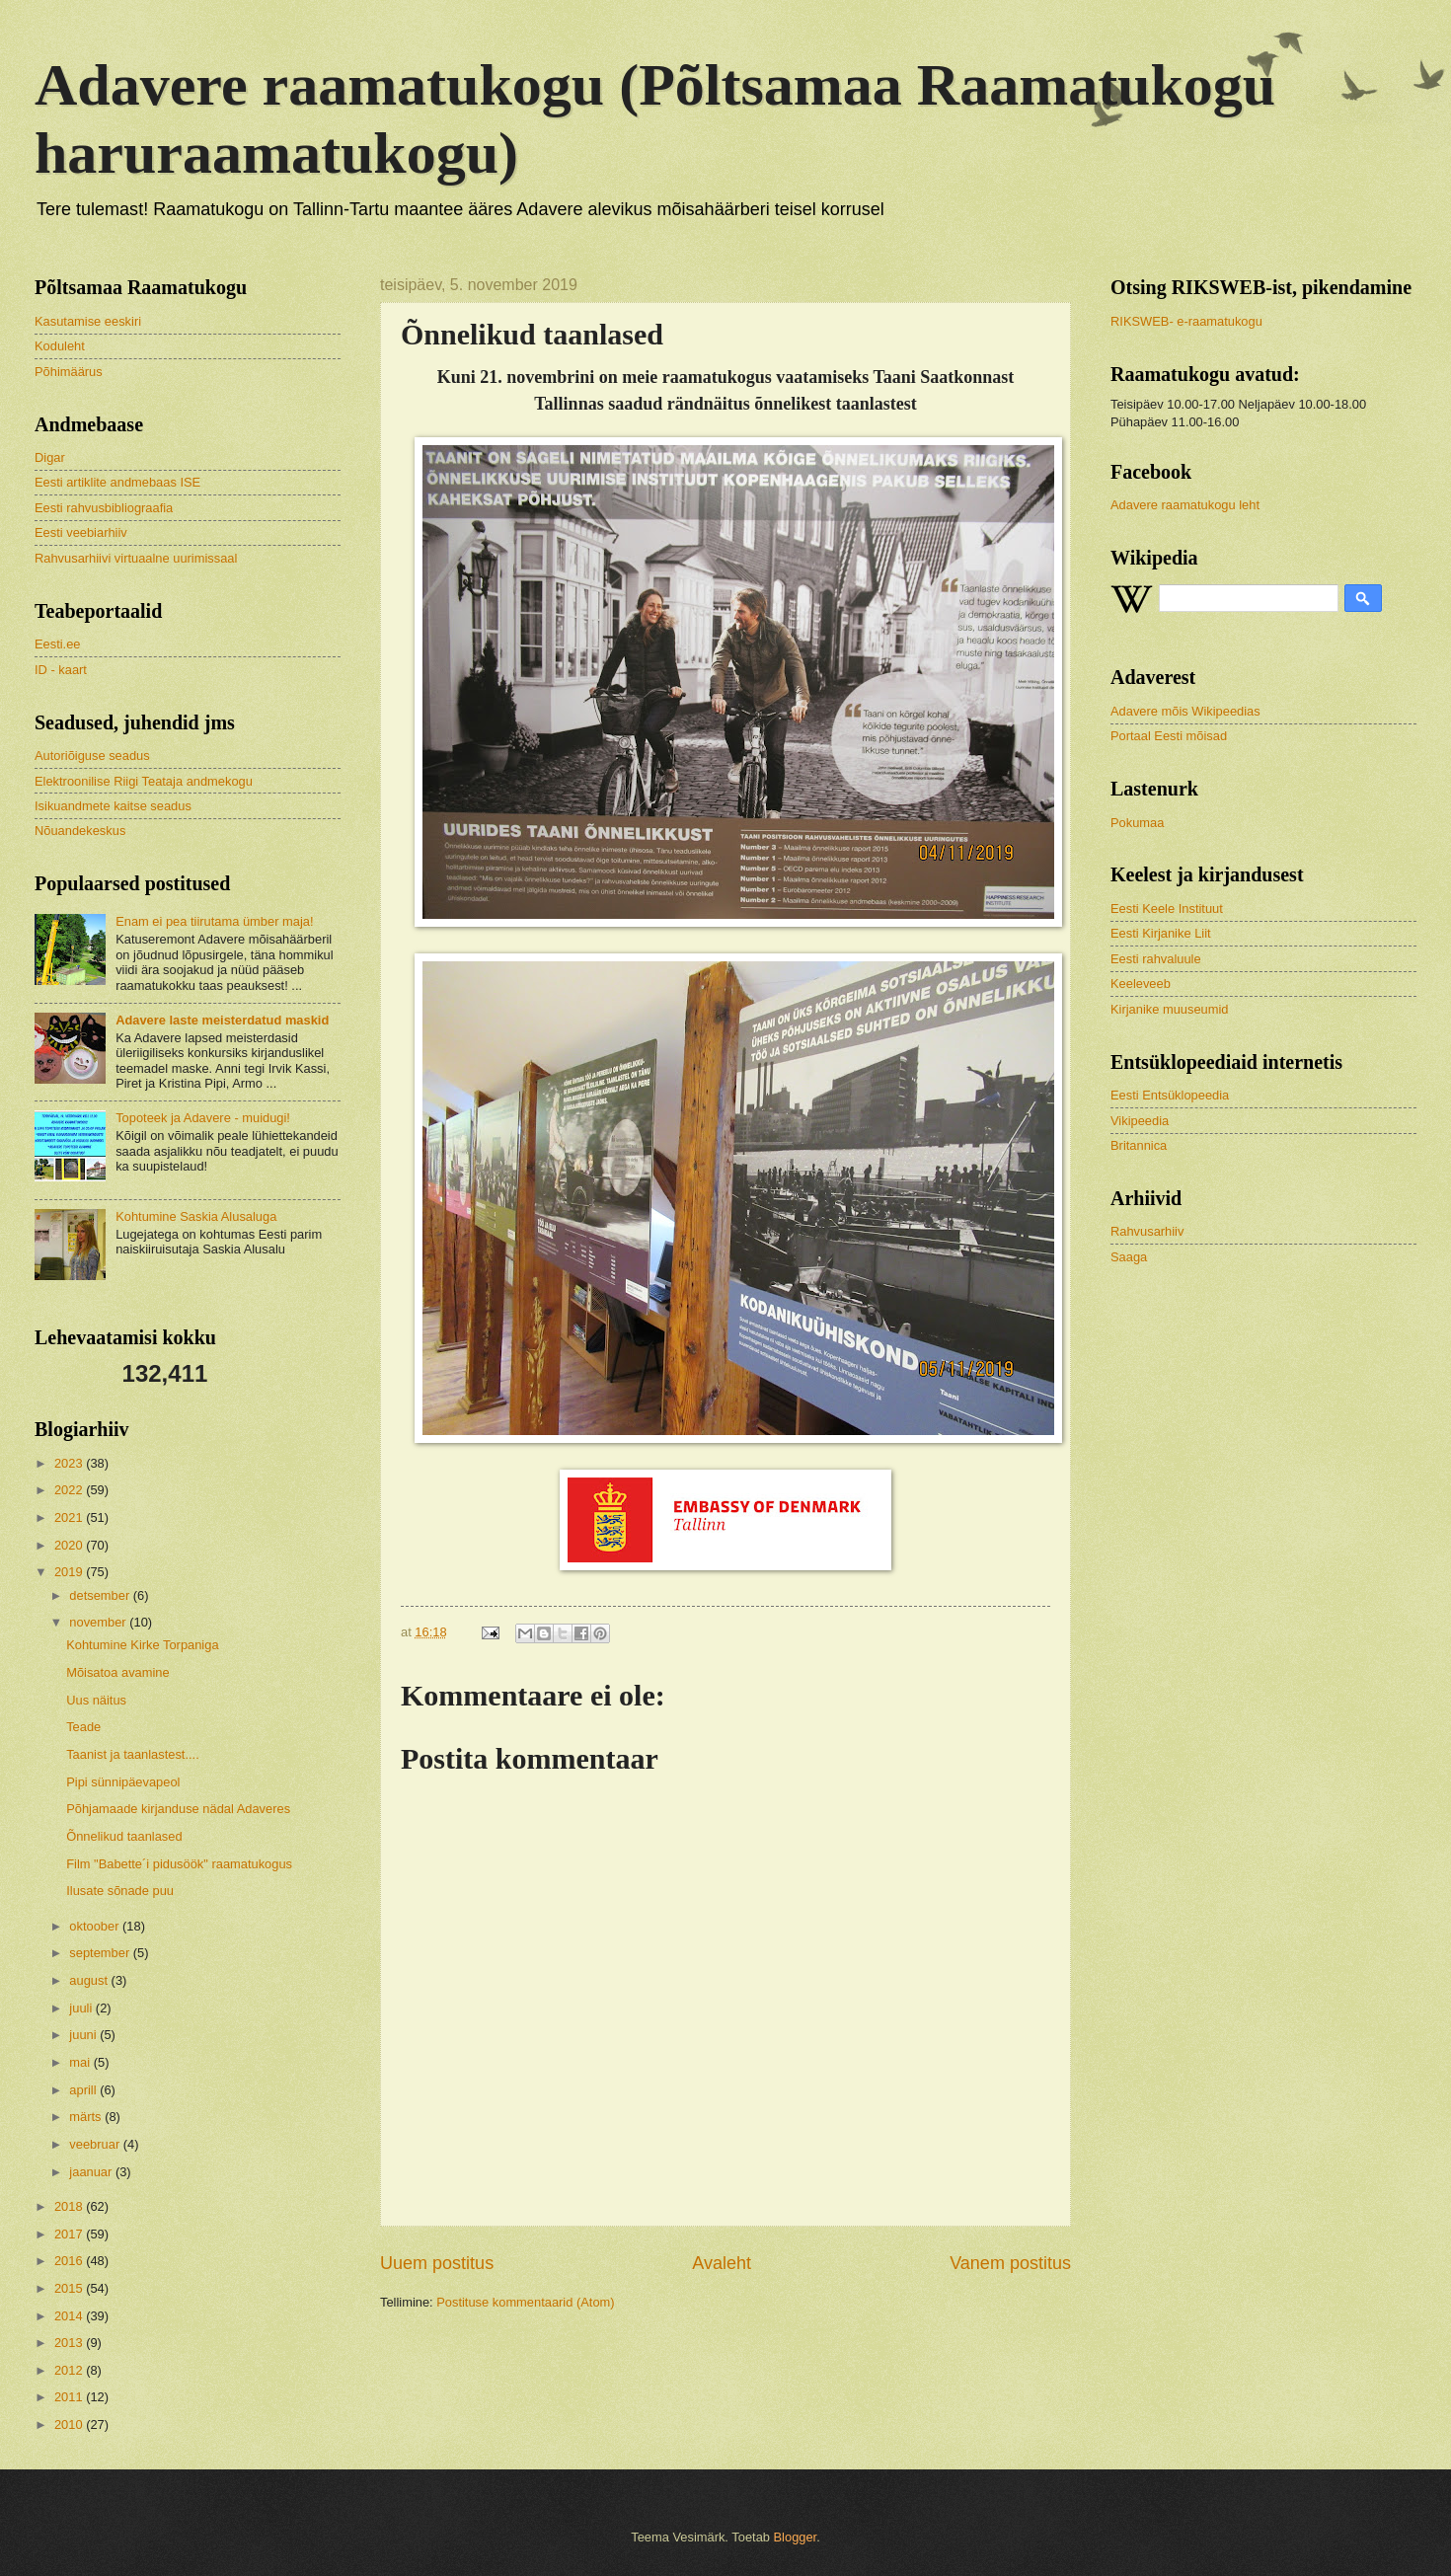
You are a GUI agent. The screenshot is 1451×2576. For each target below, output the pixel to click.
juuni (84, 2034)
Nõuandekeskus (80, 830)
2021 (70, 1517)
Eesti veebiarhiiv (81, 532)
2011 (70, 2396)
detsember (100, 1595)
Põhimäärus (69, 371)
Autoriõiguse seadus (92, 755)
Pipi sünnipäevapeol (123, 1782)
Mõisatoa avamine (117, 1672)
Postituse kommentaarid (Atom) (525, 2302)
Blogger (795, 2537)
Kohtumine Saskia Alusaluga (195, 1216)
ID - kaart (61, 669)
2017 (70, 2234)
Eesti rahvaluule (1155, 958)
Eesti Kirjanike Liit (1160, 933)
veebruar (95, 2144)
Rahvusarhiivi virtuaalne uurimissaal (136, 558)
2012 (70, 2370)
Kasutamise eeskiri (88, 321)
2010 (70, 2424)
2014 (70, 2316)
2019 (70, 1571)
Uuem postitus (437, 2263)
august (90, 1980)
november (99, 1622)
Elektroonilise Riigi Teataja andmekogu (144, 781)
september (100, 1952)
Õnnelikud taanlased (124, 1836)
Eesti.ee (58, 644)
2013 (70, 2342)
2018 (70, 2206)
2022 (70, 1489)
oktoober (95, 1926)
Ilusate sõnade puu (120, 1890)
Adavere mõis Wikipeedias (1185, 711)
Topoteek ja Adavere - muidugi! (202, 1117)
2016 (70, 2260)
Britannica (1138, 1145)
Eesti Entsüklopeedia (1169, 1095)
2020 (70, 1545)
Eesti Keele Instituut (1166, 908)
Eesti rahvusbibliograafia (104, 507)
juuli (82, 2008)
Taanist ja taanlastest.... (132, 1754)
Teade (83, 1726)
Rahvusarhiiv (1147, 1231)
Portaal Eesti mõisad (1168, 735)
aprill (84, 2090)
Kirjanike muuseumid (1169, 1009)
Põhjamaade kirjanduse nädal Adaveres (178, 1808)
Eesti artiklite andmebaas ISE (117, 482)
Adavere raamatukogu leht (1185, 504)
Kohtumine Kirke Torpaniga (142, 1644)
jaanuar (92, 2171)
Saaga (1128, 1257)
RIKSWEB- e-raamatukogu (1186, 321)
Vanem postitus (1010, 2263)
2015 (70, 2288)
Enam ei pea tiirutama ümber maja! (214, 921)
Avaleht (721, 2263)
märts (87, 2116)
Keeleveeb (1140, 983)
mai (81, 2062)
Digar (50, 457)
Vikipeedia (1139, 1120)
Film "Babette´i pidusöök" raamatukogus (179, 1863)
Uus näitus (96, 1700)
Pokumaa (1137, 822)
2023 (70, 1463)
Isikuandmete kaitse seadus (113, 805)
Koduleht (60, 346)
